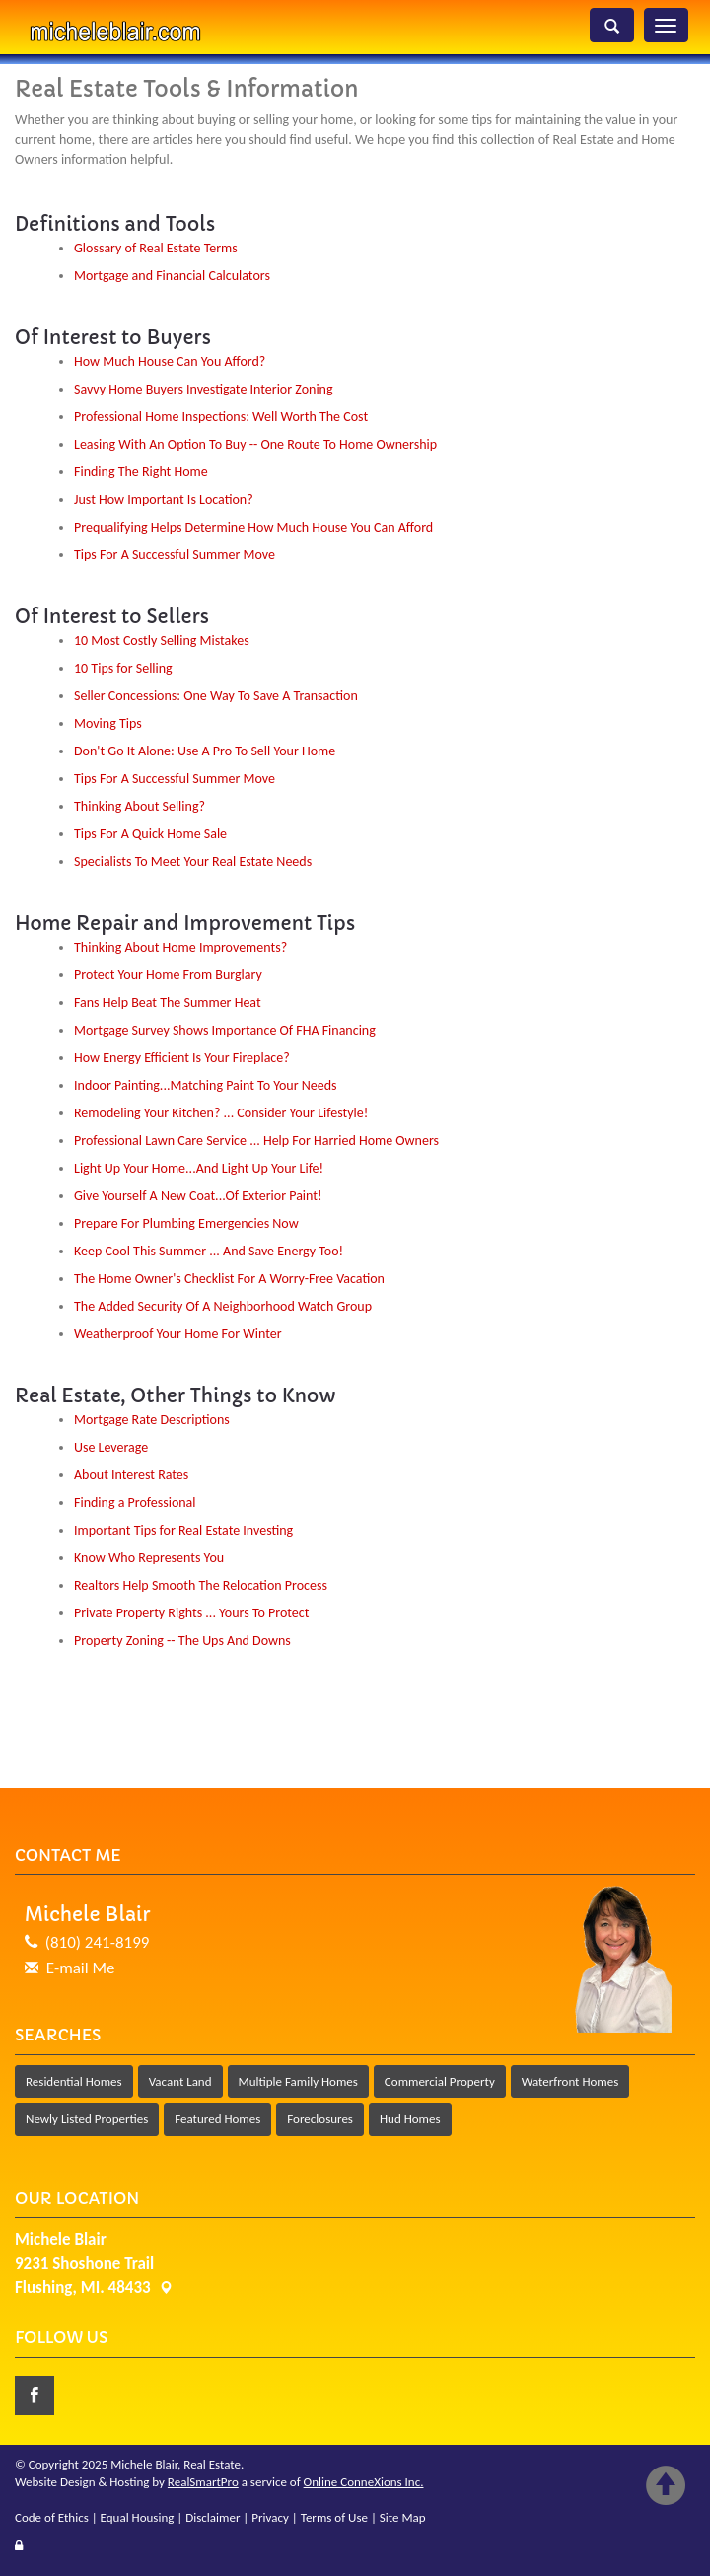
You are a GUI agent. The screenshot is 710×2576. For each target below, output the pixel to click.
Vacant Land (180, 2081)
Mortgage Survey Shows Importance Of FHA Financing (225, 1030)
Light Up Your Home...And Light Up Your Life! (198, 1168)
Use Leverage (111, 1447)
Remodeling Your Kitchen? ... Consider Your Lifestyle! (221, 1113)
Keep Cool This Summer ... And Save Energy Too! (208, 1251)
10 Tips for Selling (123, 668)
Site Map (403, 2517)
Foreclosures (320, 2118)
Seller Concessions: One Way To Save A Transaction (216, 695)
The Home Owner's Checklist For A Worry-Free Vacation (229, 1278)
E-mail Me (80, 1968)
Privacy (270, 2517)
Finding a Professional (135, 1502)
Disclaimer (212, 2517)
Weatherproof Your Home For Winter (178, 1333)
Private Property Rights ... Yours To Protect (191, 1613)
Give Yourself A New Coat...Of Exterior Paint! (198, 1195)
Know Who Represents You (149, 1557)
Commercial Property (440, 2081)
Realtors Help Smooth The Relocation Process (200, 1585)
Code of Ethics (52, 2517)
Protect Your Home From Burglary (168, 974)
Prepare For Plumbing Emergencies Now (186, 1223)
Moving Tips (108, 723)
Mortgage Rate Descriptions (152, 1419)
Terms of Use (334, 2517)
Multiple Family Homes (298, 2081)
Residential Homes (74, 2081)
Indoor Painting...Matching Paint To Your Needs (205, 1085)
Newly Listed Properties (87, 2118)
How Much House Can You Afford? (169, 361)
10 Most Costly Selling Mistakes (161, 640)
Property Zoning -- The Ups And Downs (182, 1640)
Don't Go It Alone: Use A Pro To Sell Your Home (204, 751)
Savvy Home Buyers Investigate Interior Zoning (203, 389)
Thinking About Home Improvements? (180, 947)
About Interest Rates (131, 1475)
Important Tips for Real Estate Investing (183, 1530)
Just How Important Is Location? (163, 499)
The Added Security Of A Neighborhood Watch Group (223, 1306)
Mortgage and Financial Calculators (172, 275)
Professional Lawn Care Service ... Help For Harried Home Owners (256, 1140)
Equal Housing (138, 2517)
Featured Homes (217, 2118)
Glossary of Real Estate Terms (156, 248)
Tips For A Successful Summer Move (174, 554)
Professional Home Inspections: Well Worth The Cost (221, 416)
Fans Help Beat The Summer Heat (167, 1002)
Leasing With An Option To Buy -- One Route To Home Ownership (255, 444)
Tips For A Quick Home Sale (150, 833)
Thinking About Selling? (139, 806)
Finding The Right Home (141, 472)
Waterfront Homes (570, 2081)
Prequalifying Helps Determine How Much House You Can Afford (253, 527)
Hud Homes (410, 2118)
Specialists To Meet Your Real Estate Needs (193, 861)
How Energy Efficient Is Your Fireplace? (182, 1057)
